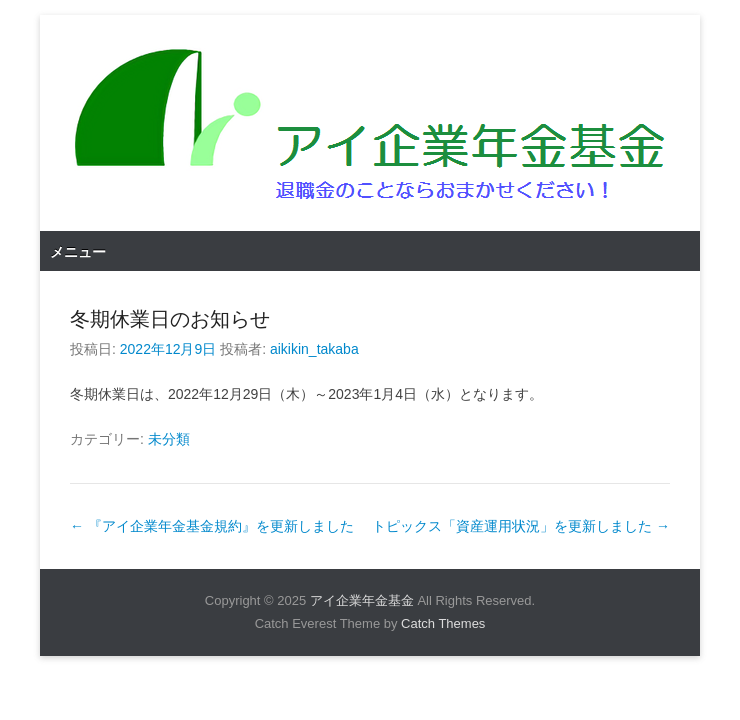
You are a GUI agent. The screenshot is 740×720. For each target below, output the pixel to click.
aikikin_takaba (314, 349)
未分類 (169, 439)
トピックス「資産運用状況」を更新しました (521, 526)
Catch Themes (443, 623)
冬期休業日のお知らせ (170, 319)
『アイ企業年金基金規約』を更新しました (212, 526)
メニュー (78, 252)
